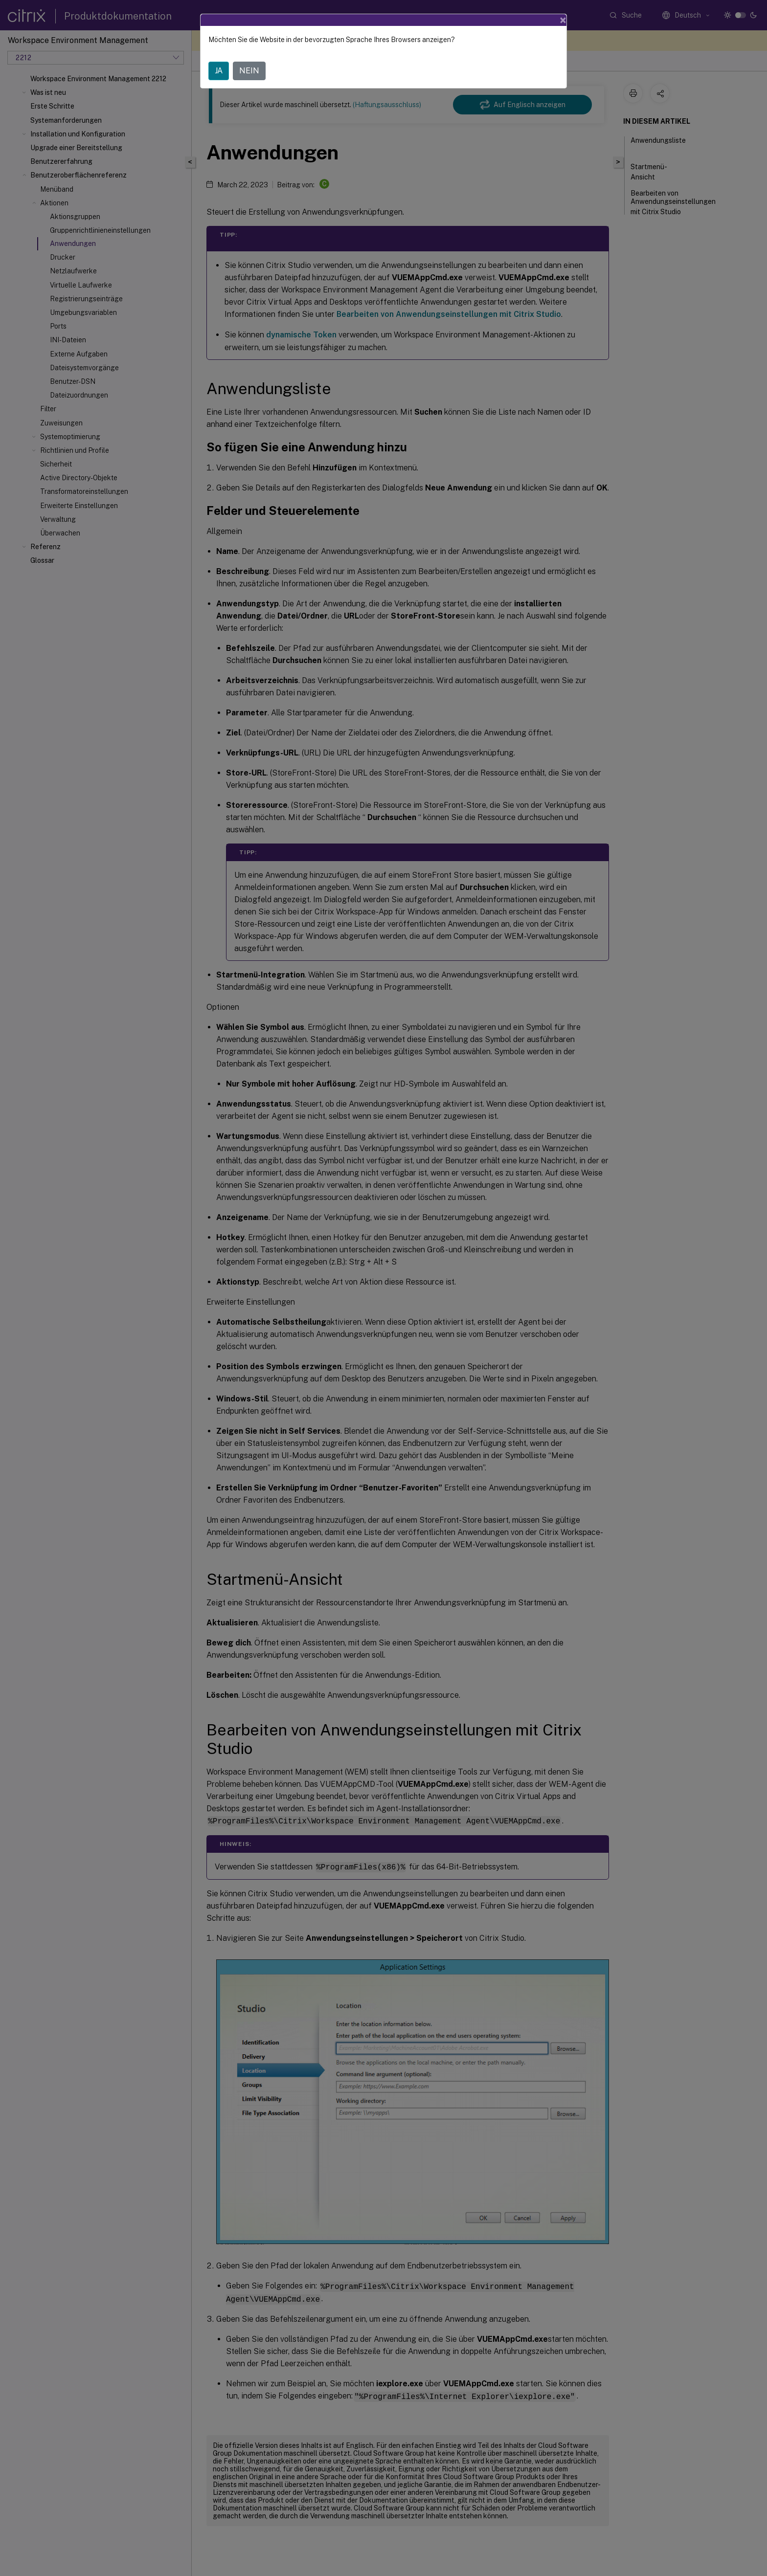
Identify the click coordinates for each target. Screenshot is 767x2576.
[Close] (563, 20)
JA (219, 70)
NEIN (249, 70)
